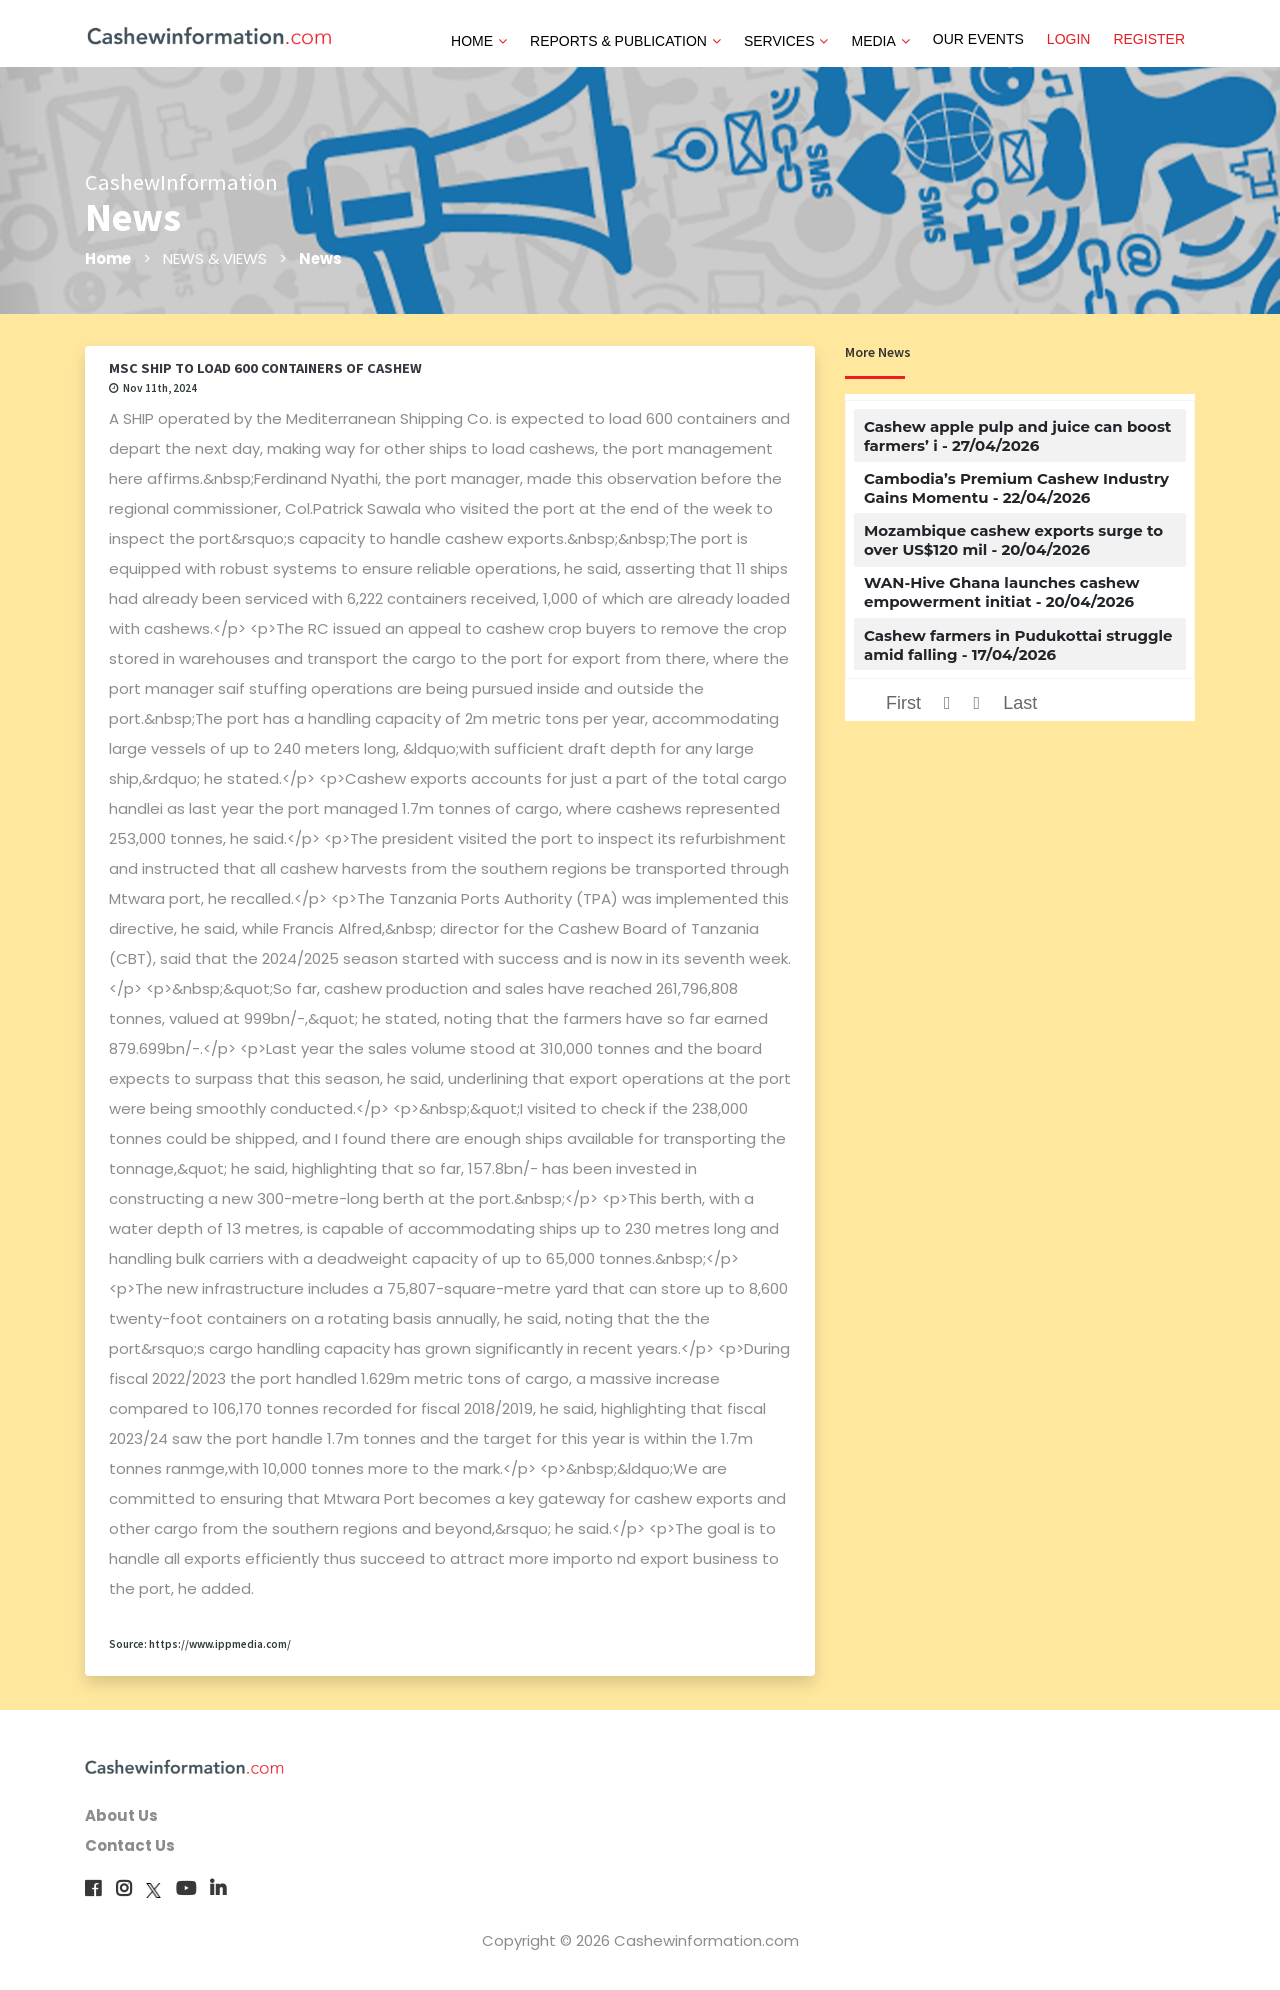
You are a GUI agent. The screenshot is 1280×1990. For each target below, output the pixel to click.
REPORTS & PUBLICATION (625, 41)
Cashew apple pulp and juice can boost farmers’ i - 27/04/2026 (1017, 436)
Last (1020, 703)
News (322, 258)
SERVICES (786, 41)
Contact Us (130, 1845)
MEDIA (880, 41)
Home (108, 258)
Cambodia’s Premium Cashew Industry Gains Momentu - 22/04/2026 (1016, 488)
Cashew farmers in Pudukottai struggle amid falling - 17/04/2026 (1018, 645)
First (903, 703)
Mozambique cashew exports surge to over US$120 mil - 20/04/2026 (1013, 540)
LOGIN (1069, 39)
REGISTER (1149, 39)
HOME (479, 41)
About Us (121, 1815)
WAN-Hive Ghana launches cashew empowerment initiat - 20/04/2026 (1002, 592)
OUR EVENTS (978, 39)
